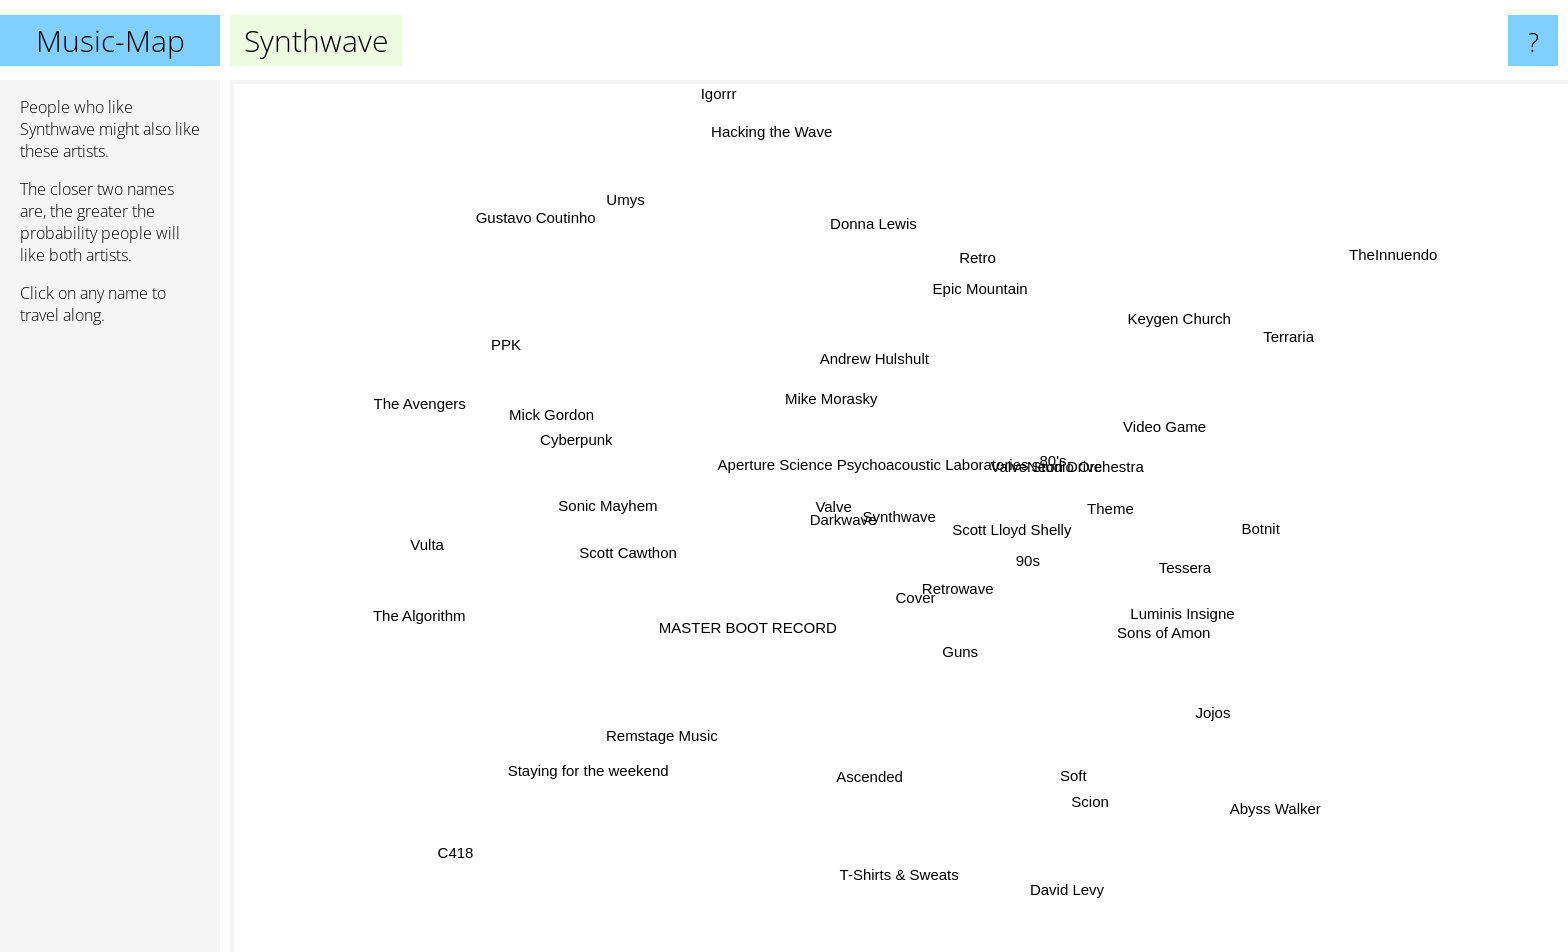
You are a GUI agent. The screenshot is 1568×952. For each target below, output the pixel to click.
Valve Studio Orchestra (1094, 456)
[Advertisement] (110, 647)
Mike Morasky (827, 378)
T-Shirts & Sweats (896, 846)
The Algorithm (415, 622)
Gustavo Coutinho (537, 219)
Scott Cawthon (594, 538)
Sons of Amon (1165, 620)
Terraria (1256, 352)
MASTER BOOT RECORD (792, 633)
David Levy (1070, 880)
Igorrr (720, 93)
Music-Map (110, 40)
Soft (1053, 747)
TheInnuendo (1358, 271)
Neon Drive (1084, 419)
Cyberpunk (608, 446)
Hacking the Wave (788, 164)
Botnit (1209, 520)
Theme (1125, 492)
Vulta (443, 542)
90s (1008, 570)
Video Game (1143, 422)
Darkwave (787, 492)
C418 (449, 857)
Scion (1103, 830)
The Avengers (467, 413)
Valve (811, 507)
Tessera (1183, 565)
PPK (548, 359)
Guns (928, 679)
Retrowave (986, 615)
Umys (645, 232)
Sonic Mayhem (612, 506)
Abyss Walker (1245, 784)
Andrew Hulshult (880, 351)
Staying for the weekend (617, 745)
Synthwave (899, 516)
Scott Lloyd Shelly (1007, 537)
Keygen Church (1197, 307)
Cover (900, 602)
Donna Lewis (881, 257)
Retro (967, 285)
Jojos (1201, 711)
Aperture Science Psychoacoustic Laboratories (872, 454)
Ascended (871, 747)
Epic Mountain (991, 328)
